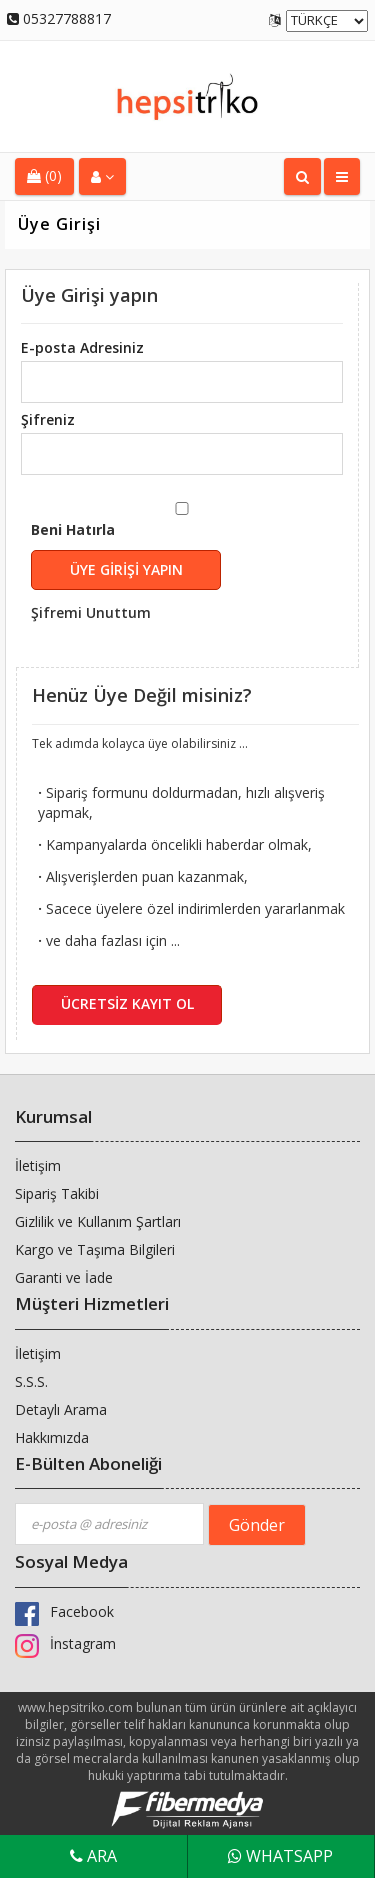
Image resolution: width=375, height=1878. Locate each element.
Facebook (64, 1611)
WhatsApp (280, 1856)
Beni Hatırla (166, 572)
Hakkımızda (52, 1437)
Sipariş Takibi (57, 1193)
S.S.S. (31, 1381)
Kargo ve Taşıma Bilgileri (95, 1249)
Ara (93, 1856)
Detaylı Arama (61, 1409)
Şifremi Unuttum (91, 612)
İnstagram (65, 1643)
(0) (44, 175)
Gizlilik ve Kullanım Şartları (98, 1221)
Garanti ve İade (64, 1277)
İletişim (38, 1165)
